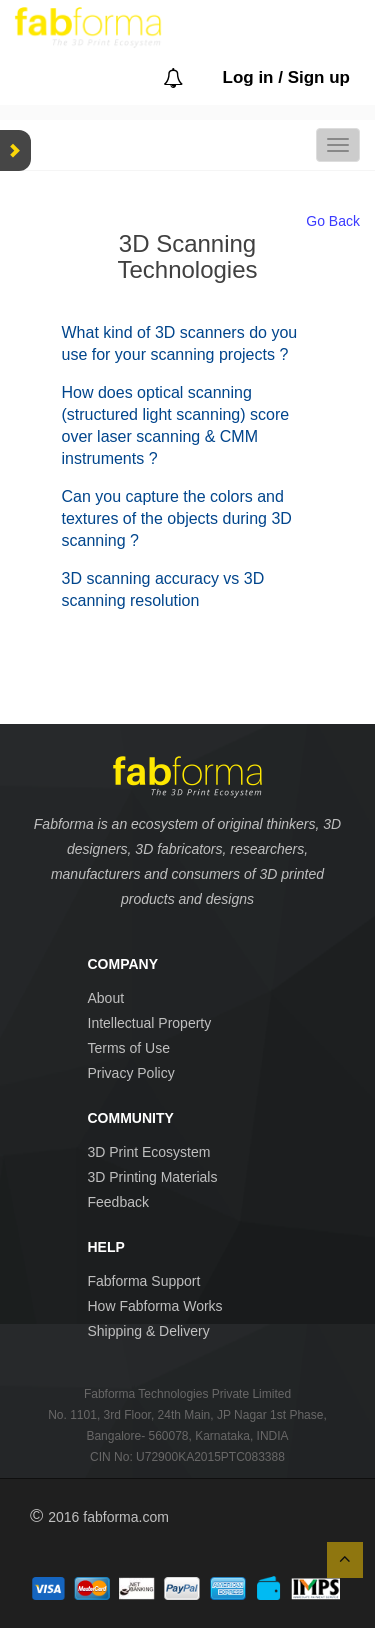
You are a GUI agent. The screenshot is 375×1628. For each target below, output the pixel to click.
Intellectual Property (150, 1023)
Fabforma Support (144, 1281)
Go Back (333, 221)
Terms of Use (129, 1048)
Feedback (118, 1202)
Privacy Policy (131, 1073)
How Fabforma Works (155, 1306)
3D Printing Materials (153, 1177)
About (106, 998)
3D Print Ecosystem (149, 1152)
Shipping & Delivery (149, 1331)
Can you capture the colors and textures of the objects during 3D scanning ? (177, 518)
